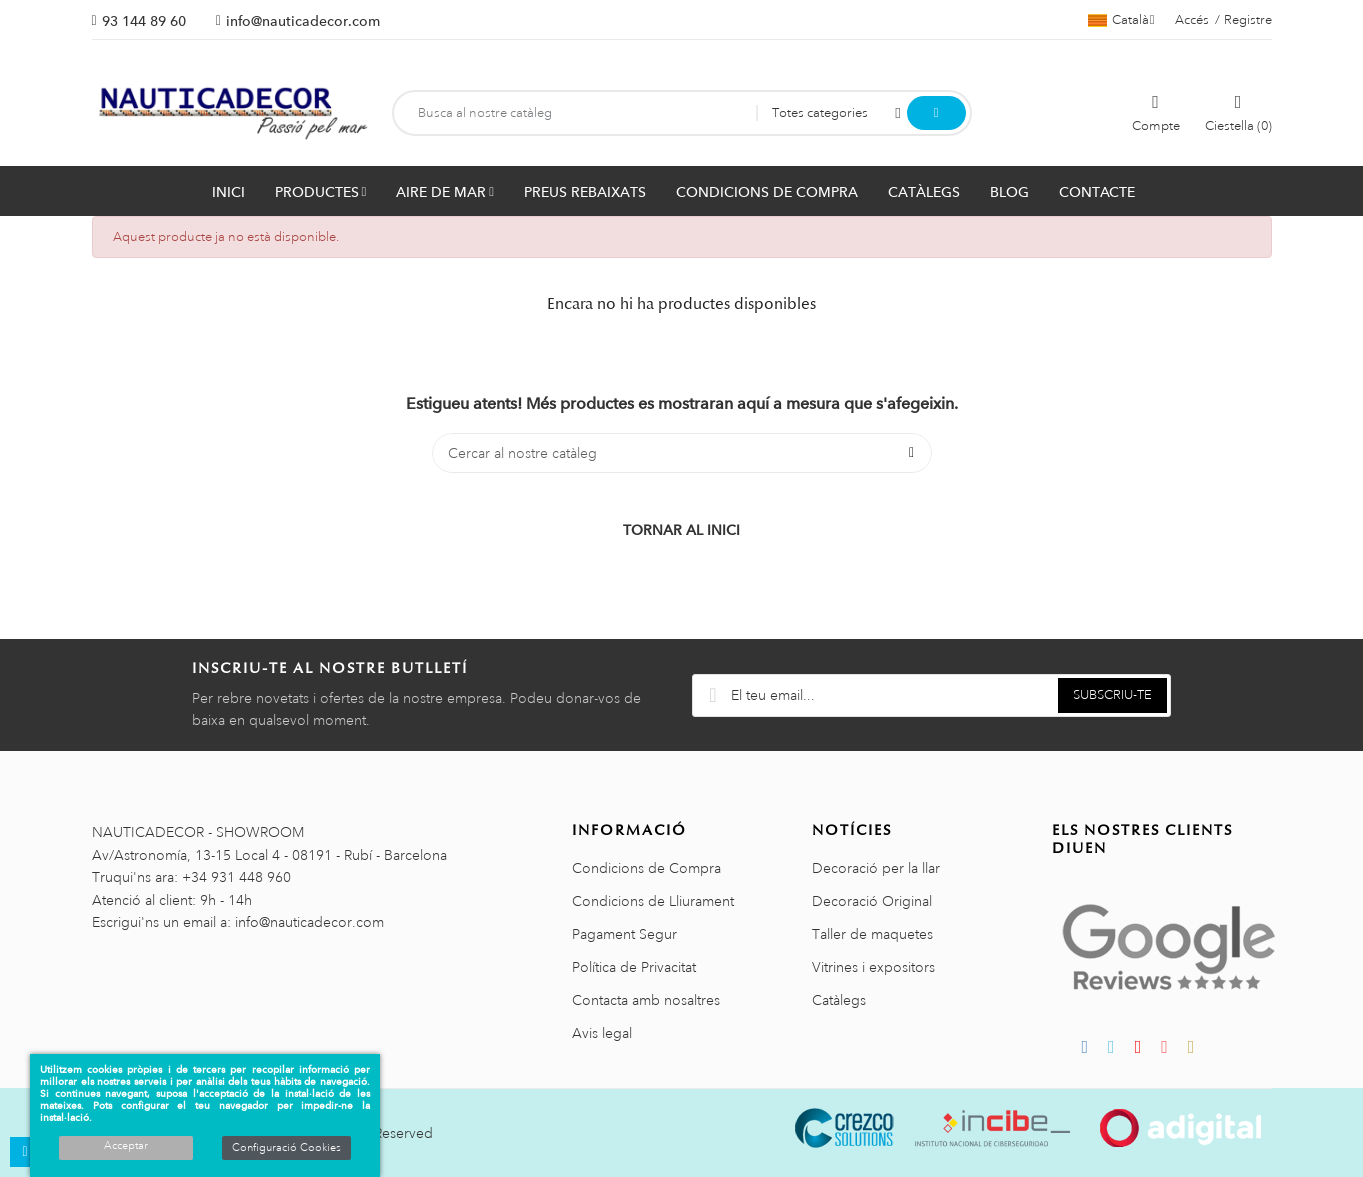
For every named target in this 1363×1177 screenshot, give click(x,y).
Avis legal (602, 1033)
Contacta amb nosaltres (646, 1000)
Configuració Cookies (286, 1148)
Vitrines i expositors (873, 967)
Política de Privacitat (634, 967)
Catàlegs (839, 1000)
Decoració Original (872, 901)
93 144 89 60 (144, 21)
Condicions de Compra (646, 868)
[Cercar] (682, 453)
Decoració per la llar (876, 868)
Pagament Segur (624, 934)
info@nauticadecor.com (303, 21)
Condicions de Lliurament (653, 901)
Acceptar (126, 1146)
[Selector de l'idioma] (1121, 20)
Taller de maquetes (872, 934)
